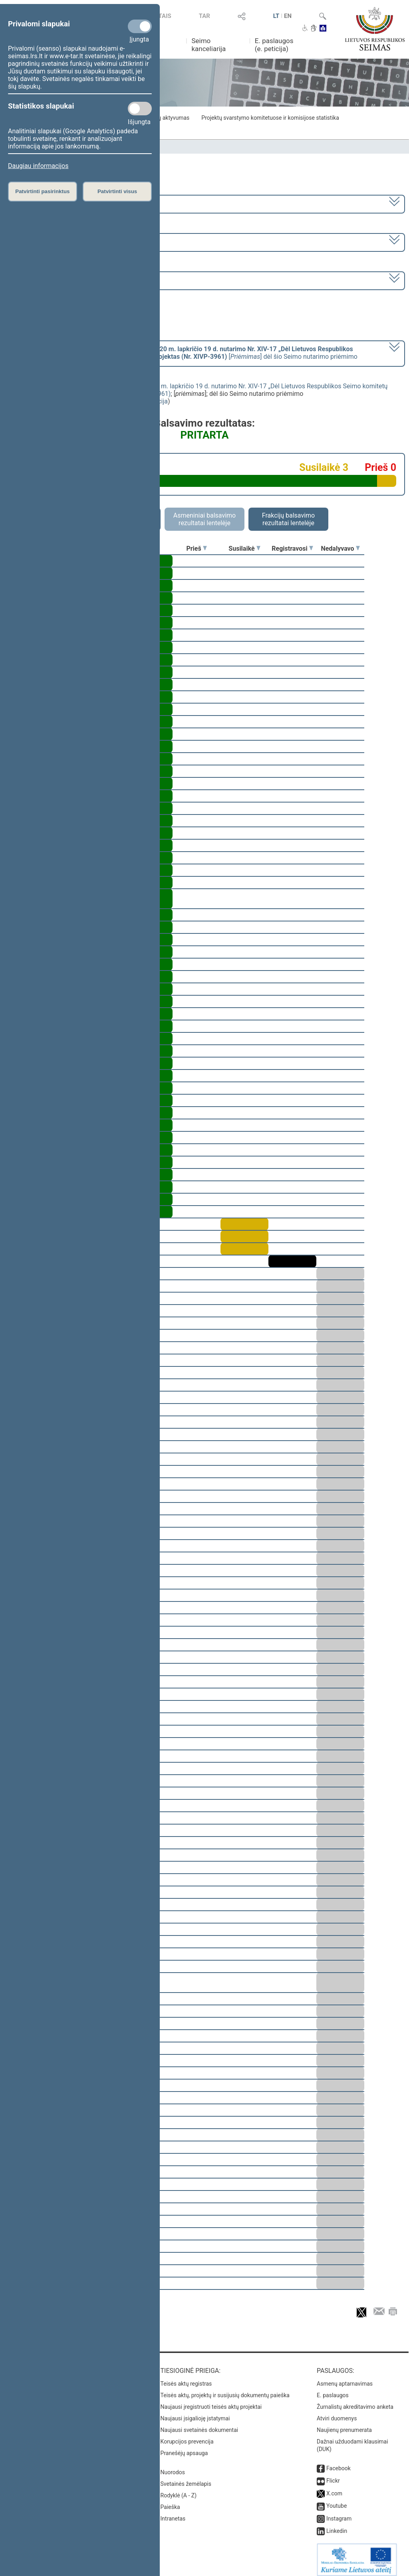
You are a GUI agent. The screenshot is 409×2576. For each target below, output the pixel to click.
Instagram (338, 2513)
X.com (334, 2488)
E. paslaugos (333, 2389)
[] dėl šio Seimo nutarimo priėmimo (183, 352)
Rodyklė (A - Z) (179, 2490)
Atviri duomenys (337, 2413)
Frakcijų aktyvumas (165, 118)
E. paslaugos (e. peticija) (274, 45)
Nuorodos (173, 2466)
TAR (204, 16)
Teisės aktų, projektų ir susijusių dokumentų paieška (225, 2389)
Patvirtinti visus (117, 191)
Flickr (333, 2475)
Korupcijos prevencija (187, 2436)
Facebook (338, 2462)
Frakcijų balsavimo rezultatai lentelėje (288, 519)
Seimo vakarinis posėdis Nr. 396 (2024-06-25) (73, 280)
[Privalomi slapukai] (140, 26)
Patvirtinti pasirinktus (42, 191)
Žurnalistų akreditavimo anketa (355, 2401)
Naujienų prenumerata (344, 2424)
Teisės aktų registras (186, 2378)
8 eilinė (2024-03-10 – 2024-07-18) (58, 241)
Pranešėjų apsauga (184, 2447)
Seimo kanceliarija (208, 45)
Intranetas (173, 2513)
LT (276, 16)
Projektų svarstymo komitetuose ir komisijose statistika (270, 118)
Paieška (170, 2501)
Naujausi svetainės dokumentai (199, 2424)
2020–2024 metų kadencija (48, 203)
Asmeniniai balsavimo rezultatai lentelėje (204, 519)
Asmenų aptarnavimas (345, 2378)
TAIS (165, 16)
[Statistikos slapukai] (140, 108)
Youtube (336, 2500)
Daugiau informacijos (38, 166)
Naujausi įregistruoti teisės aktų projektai (211, 2401)
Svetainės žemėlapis (186, 2478)
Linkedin (336, 2525)
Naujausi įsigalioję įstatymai (195, 2413)
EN (288, 16)
